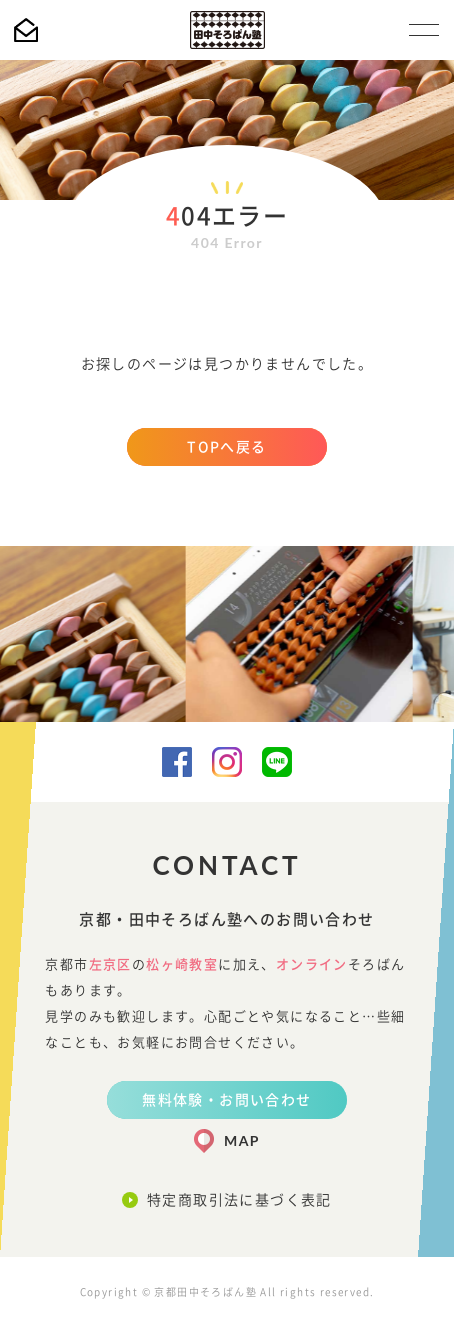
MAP (242, 1140)
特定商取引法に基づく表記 (239, 1200)
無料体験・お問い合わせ (226, 1100)
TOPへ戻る (226, 447)
